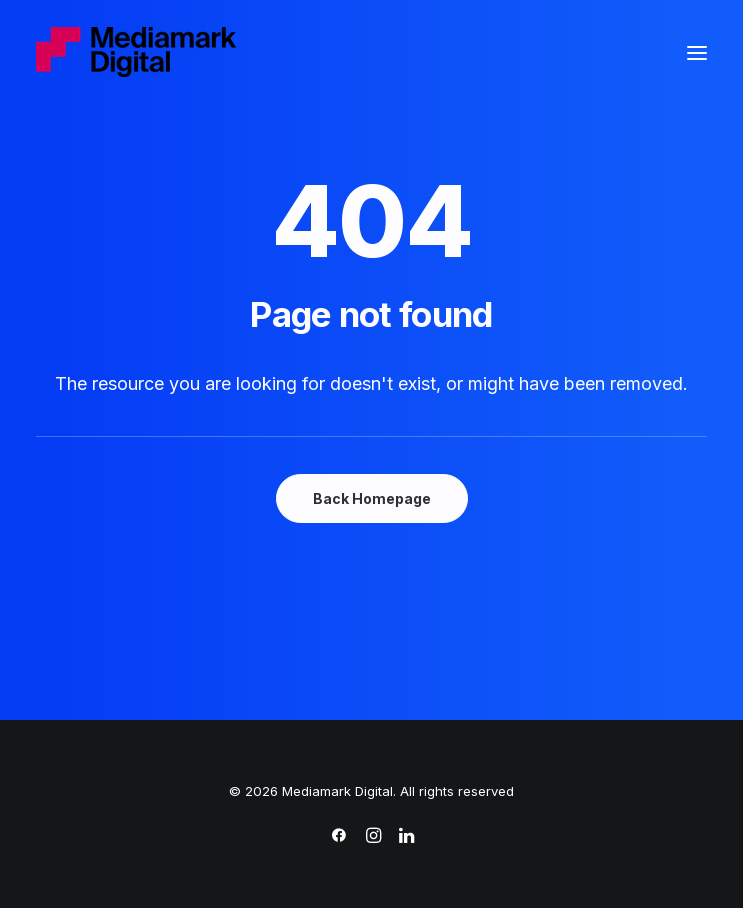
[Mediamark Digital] (136, 53)
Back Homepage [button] (372, 498)
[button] (697, 53)
